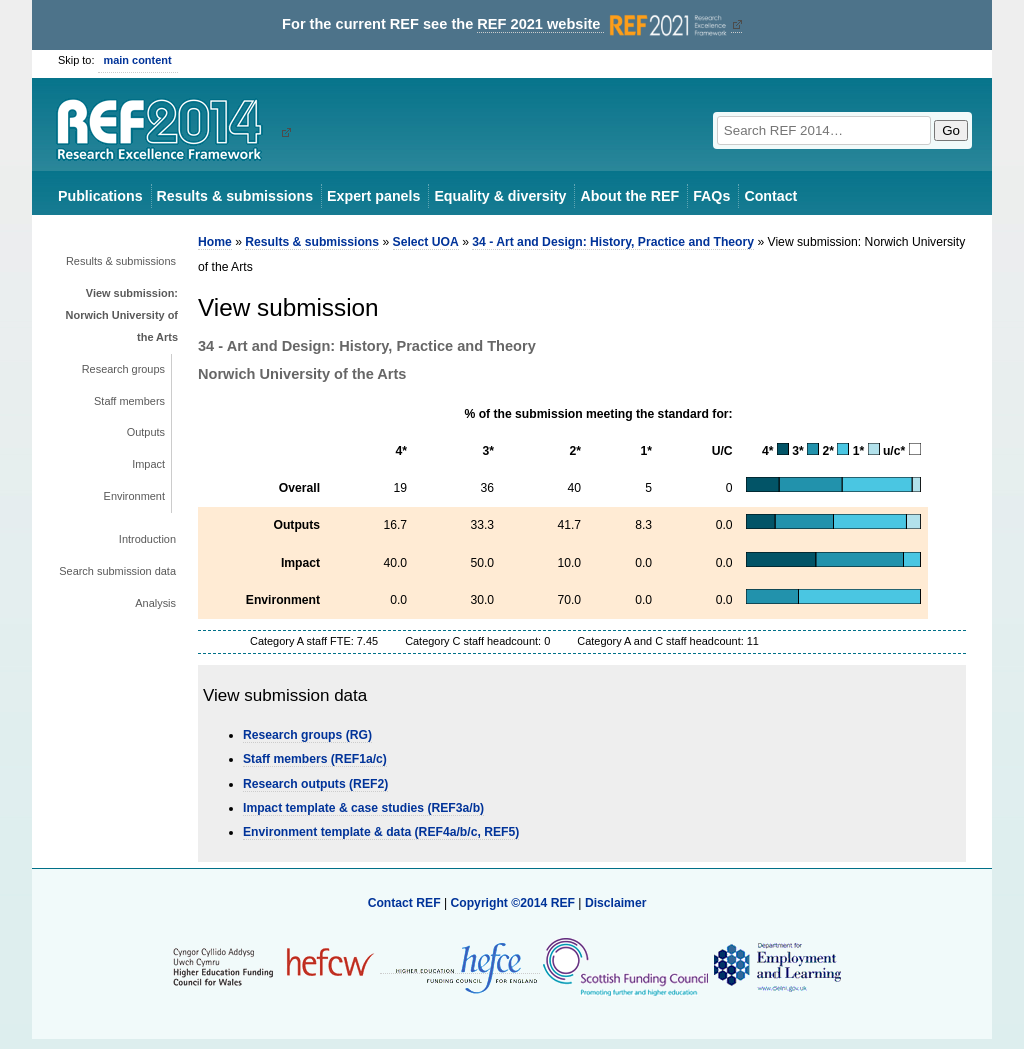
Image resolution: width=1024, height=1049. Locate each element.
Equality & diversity (500, 196)
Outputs (146, 432)
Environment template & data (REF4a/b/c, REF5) (381, 832)
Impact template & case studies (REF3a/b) (363, 808)
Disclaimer (616, 903)
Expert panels (373, 196)
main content (138, 60)
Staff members (129, 401)
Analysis (155, 603)
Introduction (147, 539)
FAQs (711, 196)
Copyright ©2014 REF (514, 903)
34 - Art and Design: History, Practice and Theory (613, 242)
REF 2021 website (603, 24)
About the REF (629, 196)
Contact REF (404, 903)
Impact (148, 464)
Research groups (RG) (307, 735)
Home (215, 242)
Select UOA (426, 242)
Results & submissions (235, 196)
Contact (770, 196)
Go (951, 130)
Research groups (123, 369)
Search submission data (117, 571)
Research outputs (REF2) (315, 784)
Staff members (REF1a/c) (315, 759)
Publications (100, 196)
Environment (134, 496)
